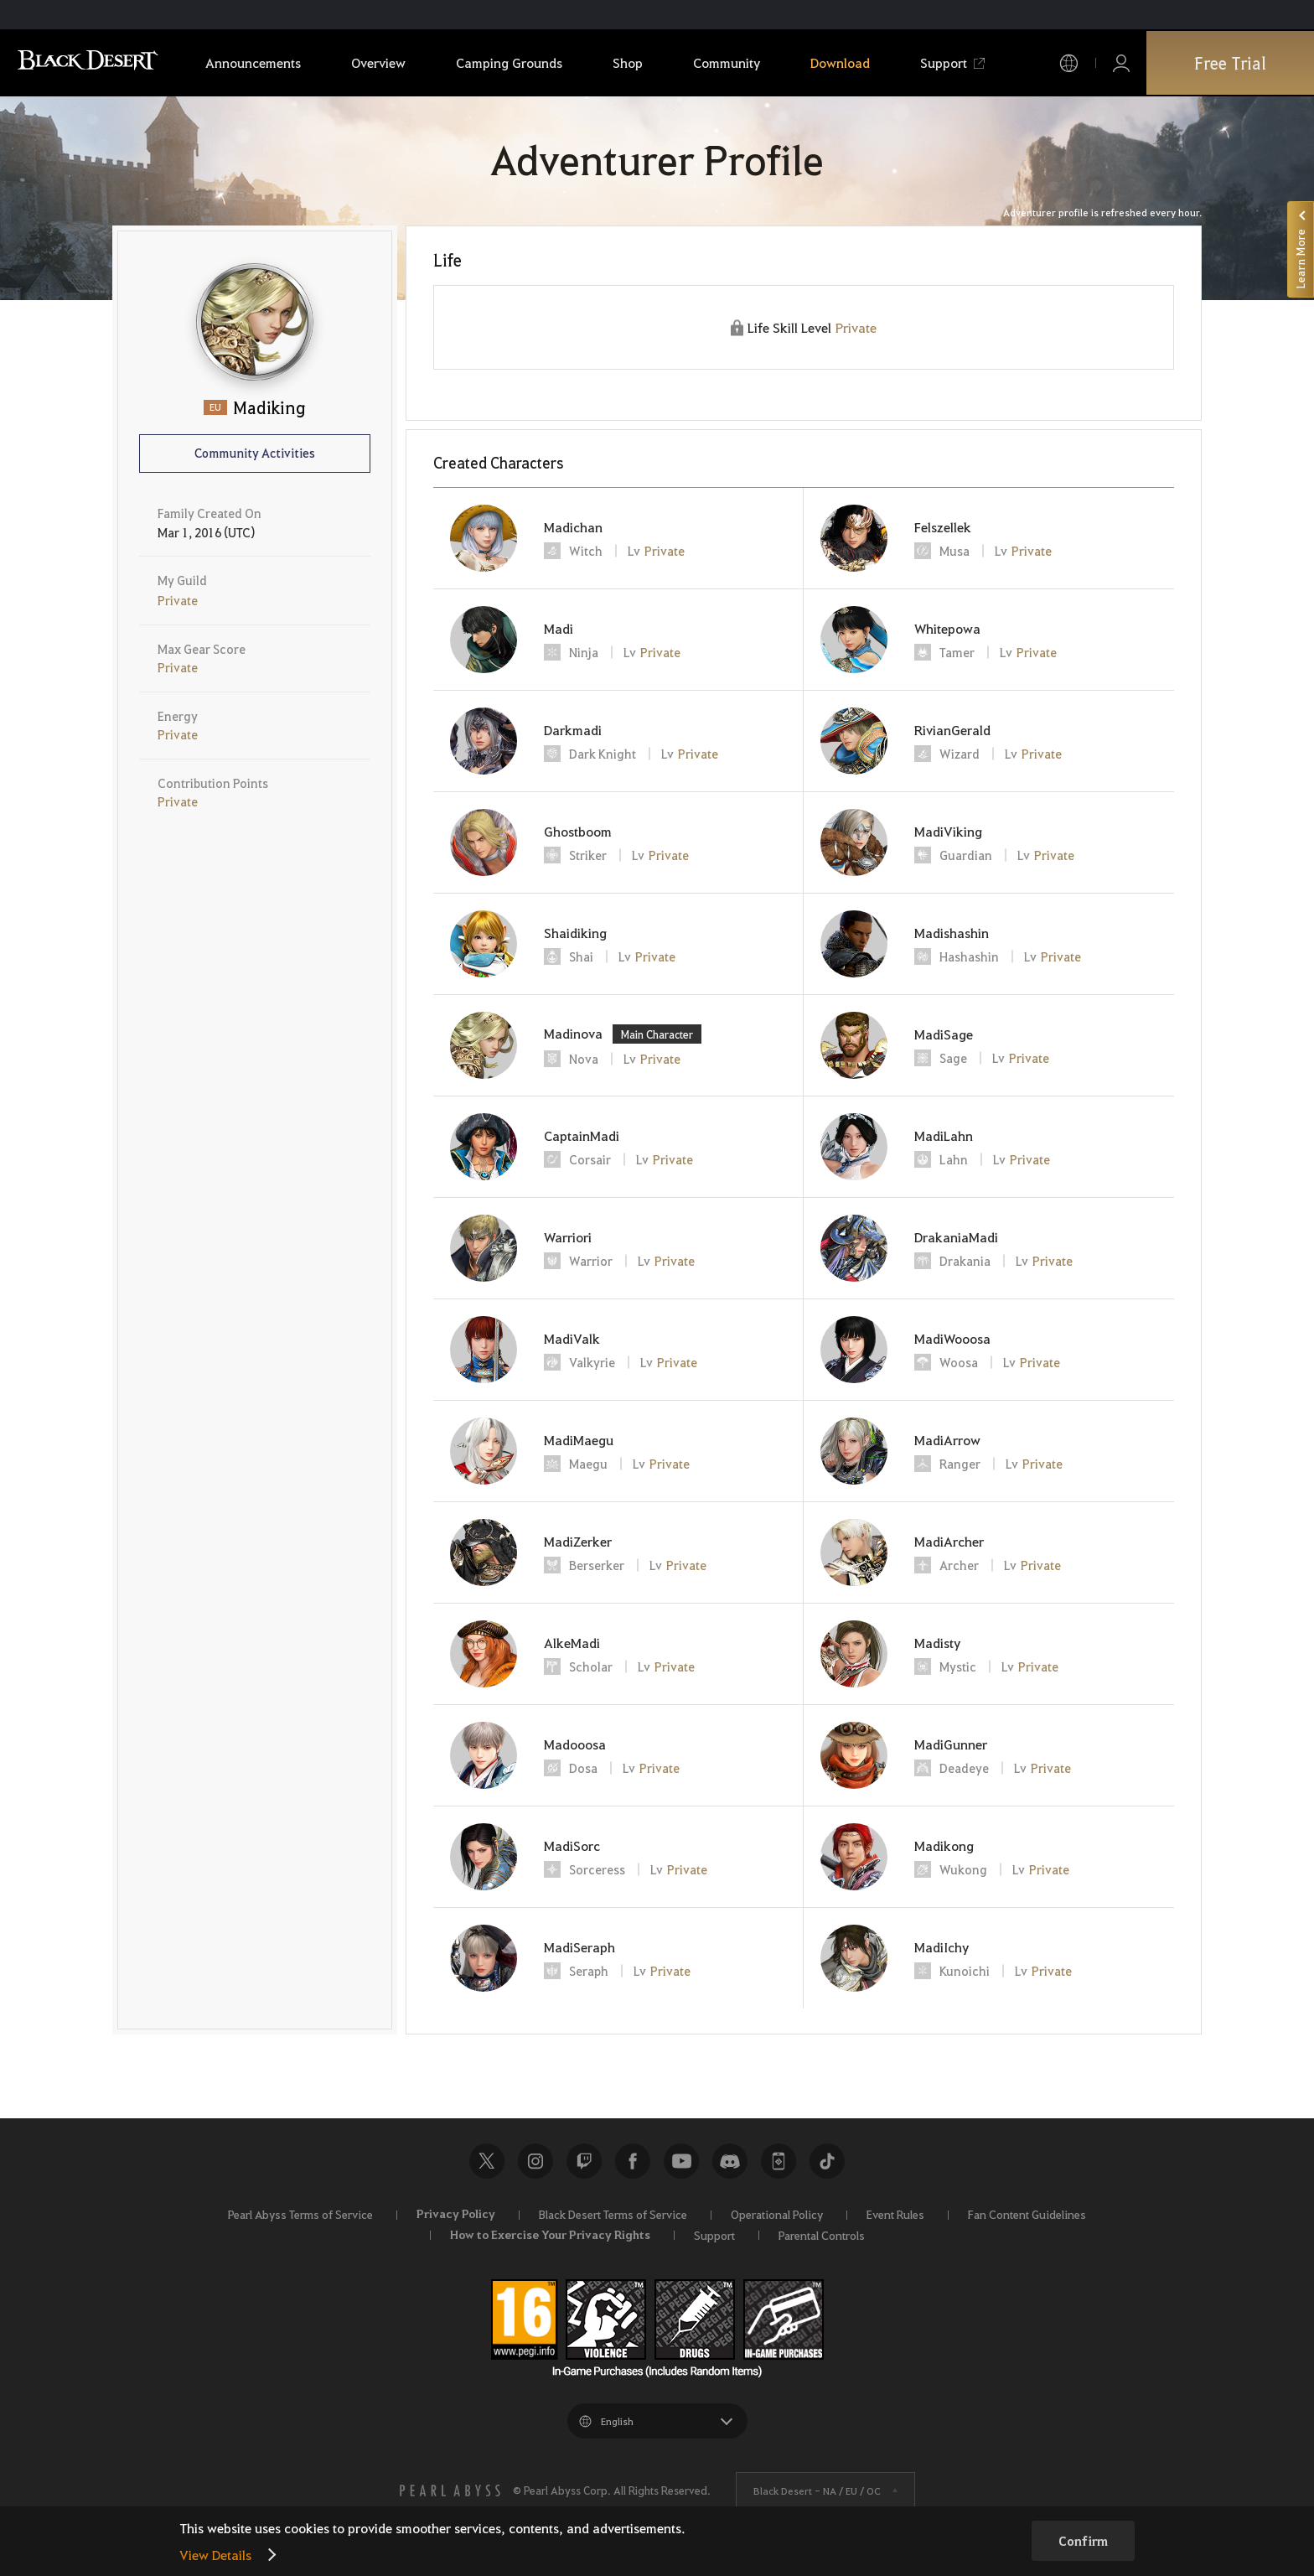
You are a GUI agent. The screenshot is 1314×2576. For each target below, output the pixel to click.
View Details (215, 2554)
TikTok (827, 2161)
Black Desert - (817, 2490)
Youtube (681, 2161)
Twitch (584, 2161)
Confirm (1083, 2540)
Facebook (632, 2161)
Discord (730, 2161)
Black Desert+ (778, 2161)
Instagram (535, 2161)
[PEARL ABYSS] (450, 2490)
